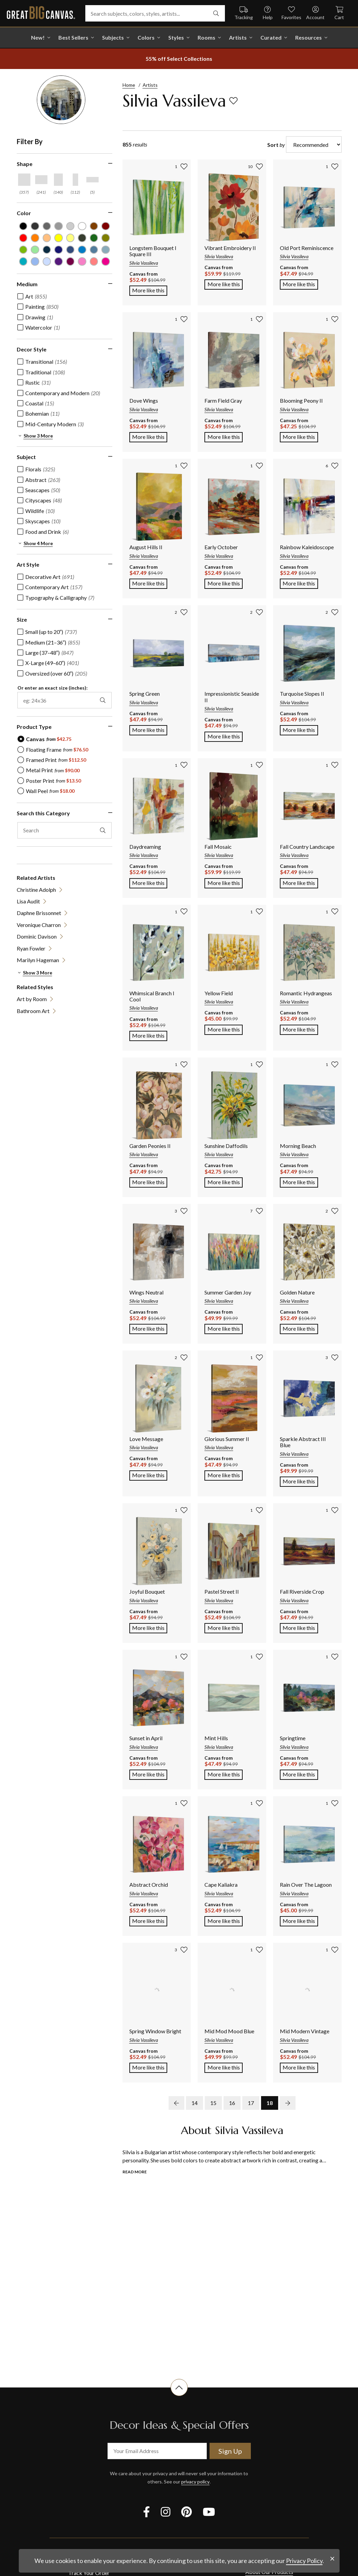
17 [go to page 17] (251, 2103)
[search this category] (64, 830)
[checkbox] (32, 296)
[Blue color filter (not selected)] (82, 250)
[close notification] (332, 2558)
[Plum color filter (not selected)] (70, 261)
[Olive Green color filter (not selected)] (105, 238)
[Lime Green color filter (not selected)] (23, 250)
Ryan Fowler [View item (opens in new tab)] (31, 948)
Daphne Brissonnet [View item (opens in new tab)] (39, 913)
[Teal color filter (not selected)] (23, 261)
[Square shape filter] (24, 179)
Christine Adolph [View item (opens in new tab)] (36, 889)
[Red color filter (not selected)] (23, 238)
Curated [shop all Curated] (271, 37)
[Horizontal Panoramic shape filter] (92, 179)
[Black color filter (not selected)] (23, 226)
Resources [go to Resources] (308, 37)
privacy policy (195, 2481)
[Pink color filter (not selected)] (94, 261)
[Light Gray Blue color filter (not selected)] (105, 250)
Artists (150, 85)
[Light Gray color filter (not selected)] (58, 226)
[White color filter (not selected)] (82, 226)
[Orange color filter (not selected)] (35, 238)
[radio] (44, 739)
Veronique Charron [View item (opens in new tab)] (39, 925)
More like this (149, 289)
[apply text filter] (103, 829)
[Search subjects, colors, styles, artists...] (155, 13)
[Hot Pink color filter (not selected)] (82, 261)
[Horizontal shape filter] (41, 180)
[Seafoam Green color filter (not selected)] (35, 250)
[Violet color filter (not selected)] (58, 261)
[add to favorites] (233, 101)
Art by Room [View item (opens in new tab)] (32, 999)
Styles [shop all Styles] (176, 37)
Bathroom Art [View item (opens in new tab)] (33, 1011)
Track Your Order (89, 2573)
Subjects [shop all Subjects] (113, 37)
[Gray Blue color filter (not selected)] (94, 250)
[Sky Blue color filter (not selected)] (35, 261)
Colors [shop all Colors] (146, 37)
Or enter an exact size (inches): (52, 688)
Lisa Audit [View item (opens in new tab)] (28, 901)
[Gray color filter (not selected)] (47, 226)
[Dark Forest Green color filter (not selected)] (82, 238)
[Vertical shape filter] (58, 179)
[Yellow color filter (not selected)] (58, 238)
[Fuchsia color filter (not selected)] (105, 261)
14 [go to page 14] (194, 2103)
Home (129, 85)
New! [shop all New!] (38, 37)
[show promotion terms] (179, 59)
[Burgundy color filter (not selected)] (105, 226)
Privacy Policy (304, 2560)
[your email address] (157, 2451)
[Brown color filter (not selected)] (94, 226)
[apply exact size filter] (103, 700)
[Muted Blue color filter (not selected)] (70, 250)
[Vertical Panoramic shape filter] (75, 179)
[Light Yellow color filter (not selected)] (70, 238)
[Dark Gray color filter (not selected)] (35, 226)
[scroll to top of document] (179, 2396)
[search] (216, 13)
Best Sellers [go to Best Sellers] (73, 37)
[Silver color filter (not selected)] (70, 226)
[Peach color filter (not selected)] (47, 238)
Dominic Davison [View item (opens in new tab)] (37, 936)
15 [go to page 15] (213, 2103)
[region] (68, 585)
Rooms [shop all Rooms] (206, 37)
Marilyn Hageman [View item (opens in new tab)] (38, 960)
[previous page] (176, 2103)
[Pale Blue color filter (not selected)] (47, 261)
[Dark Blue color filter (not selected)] (58, 250)
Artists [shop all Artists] (238, 37)
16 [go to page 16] (232, 2103)
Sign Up (230, 2451)
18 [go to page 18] (270, 2103)
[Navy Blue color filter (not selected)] (47, 250)
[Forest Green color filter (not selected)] (94, 238)
